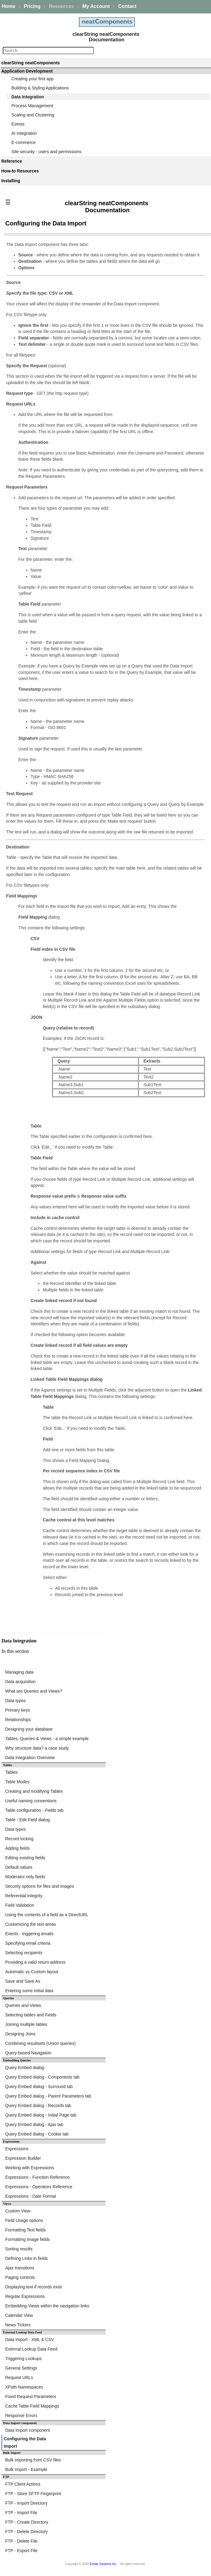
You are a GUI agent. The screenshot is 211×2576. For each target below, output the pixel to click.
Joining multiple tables (26, 2024)
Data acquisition (20, 1681)
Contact (127, 6)
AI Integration (24, 133)
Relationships (18, 1719)
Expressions (16, 2148)
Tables (11, 1772)
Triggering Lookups (23, 2358)
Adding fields (17, 1848)
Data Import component (20, 2423)
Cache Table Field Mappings (32, 2406)
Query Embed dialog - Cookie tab (36, 2134)
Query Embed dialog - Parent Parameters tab (48, 2096)
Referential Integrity (23, 1895)
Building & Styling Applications (40, 87)
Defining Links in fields (26, 2258)
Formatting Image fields (27, 2239)
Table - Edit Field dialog (27, 1819)
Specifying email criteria (27, 1943)
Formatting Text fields (25, 2229)
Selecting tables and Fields (30, 2014)
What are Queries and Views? (33, 1691)
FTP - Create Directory (26, 2522)
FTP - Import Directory (26, 2503)
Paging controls (20, 2277)
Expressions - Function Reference (37, 2177)
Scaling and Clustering (32, 114)
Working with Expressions (29, 2167)
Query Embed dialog (24, 2067)
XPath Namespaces (24, 2387)
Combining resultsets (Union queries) (40, 2043)
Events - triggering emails (29, 1933)
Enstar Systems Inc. (103, 2564)
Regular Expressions (25, 2296)
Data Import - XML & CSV (29, 2339)
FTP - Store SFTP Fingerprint (33, 2493)
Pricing (32, 6)
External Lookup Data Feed (31, 2349)
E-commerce (23, 142)
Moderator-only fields (25, 1876)
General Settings (21, 2368)
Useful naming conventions (31, 1800)
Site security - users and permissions (46, 151)
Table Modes (17, 1781)
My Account (96, 6)
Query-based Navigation (28, 2052)
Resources (61, 6)
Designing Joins (20, 2033)
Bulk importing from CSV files (33, 2459)
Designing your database (29, 1729)
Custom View (17, 2210)
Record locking (19, 1838)
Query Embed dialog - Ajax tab (34, 2124)
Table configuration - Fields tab (34, 1810)
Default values (18, 1867)
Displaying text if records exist (33, 2286)
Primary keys (17, 1710)
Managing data (19, 1672)
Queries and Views (23, 2005)
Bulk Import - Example (26, 2469)
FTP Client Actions (22, 2484)
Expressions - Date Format (30, 2196)
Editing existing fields (25, 1857)
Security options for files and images (39, 1886)
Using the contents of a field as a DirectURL (46, 1914)
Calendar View (19, 2315)
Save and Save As (22, 1981)
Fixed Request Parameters (30, 2396)
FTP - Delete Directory (26, 2531)
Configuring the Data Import (25, 2442)
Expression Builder (23, 2158)
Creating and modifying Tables (34, 1791)
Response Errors (21, 2415)
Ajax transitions (19, 2267)
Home (8, 6)
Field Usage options (24, 2220)
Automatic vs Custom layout (31, 1971)
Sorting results (18, 2248)
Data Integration (27, 96)
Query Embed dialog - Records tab (38, 2105)
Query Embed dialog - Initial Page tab (40, 2115)
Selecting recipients (23, 1952)
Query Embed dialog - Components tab (42, 2077)
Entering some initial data (29, 1990)
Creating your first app (32, 78)
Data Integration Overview (30, 1757)
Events (17, 124)
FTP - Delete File (21, 2541)
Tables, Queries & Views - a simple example (47, 1738)
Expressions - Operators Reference (38, 2186)
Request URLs (19, 2377)
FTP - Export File (21, 2550)
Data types (15, 1700)
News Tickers (18, 2324)
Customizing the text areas (30, 1924)
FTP (6, 2477)
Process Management (32, 105)
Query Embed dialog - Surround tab (39, 2086)
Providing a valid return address (35, 1962)
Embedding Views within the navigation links (47, 2305)
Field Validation (19, 1905)
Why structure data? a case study (37, 1748)
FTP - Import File (21, 2512)
